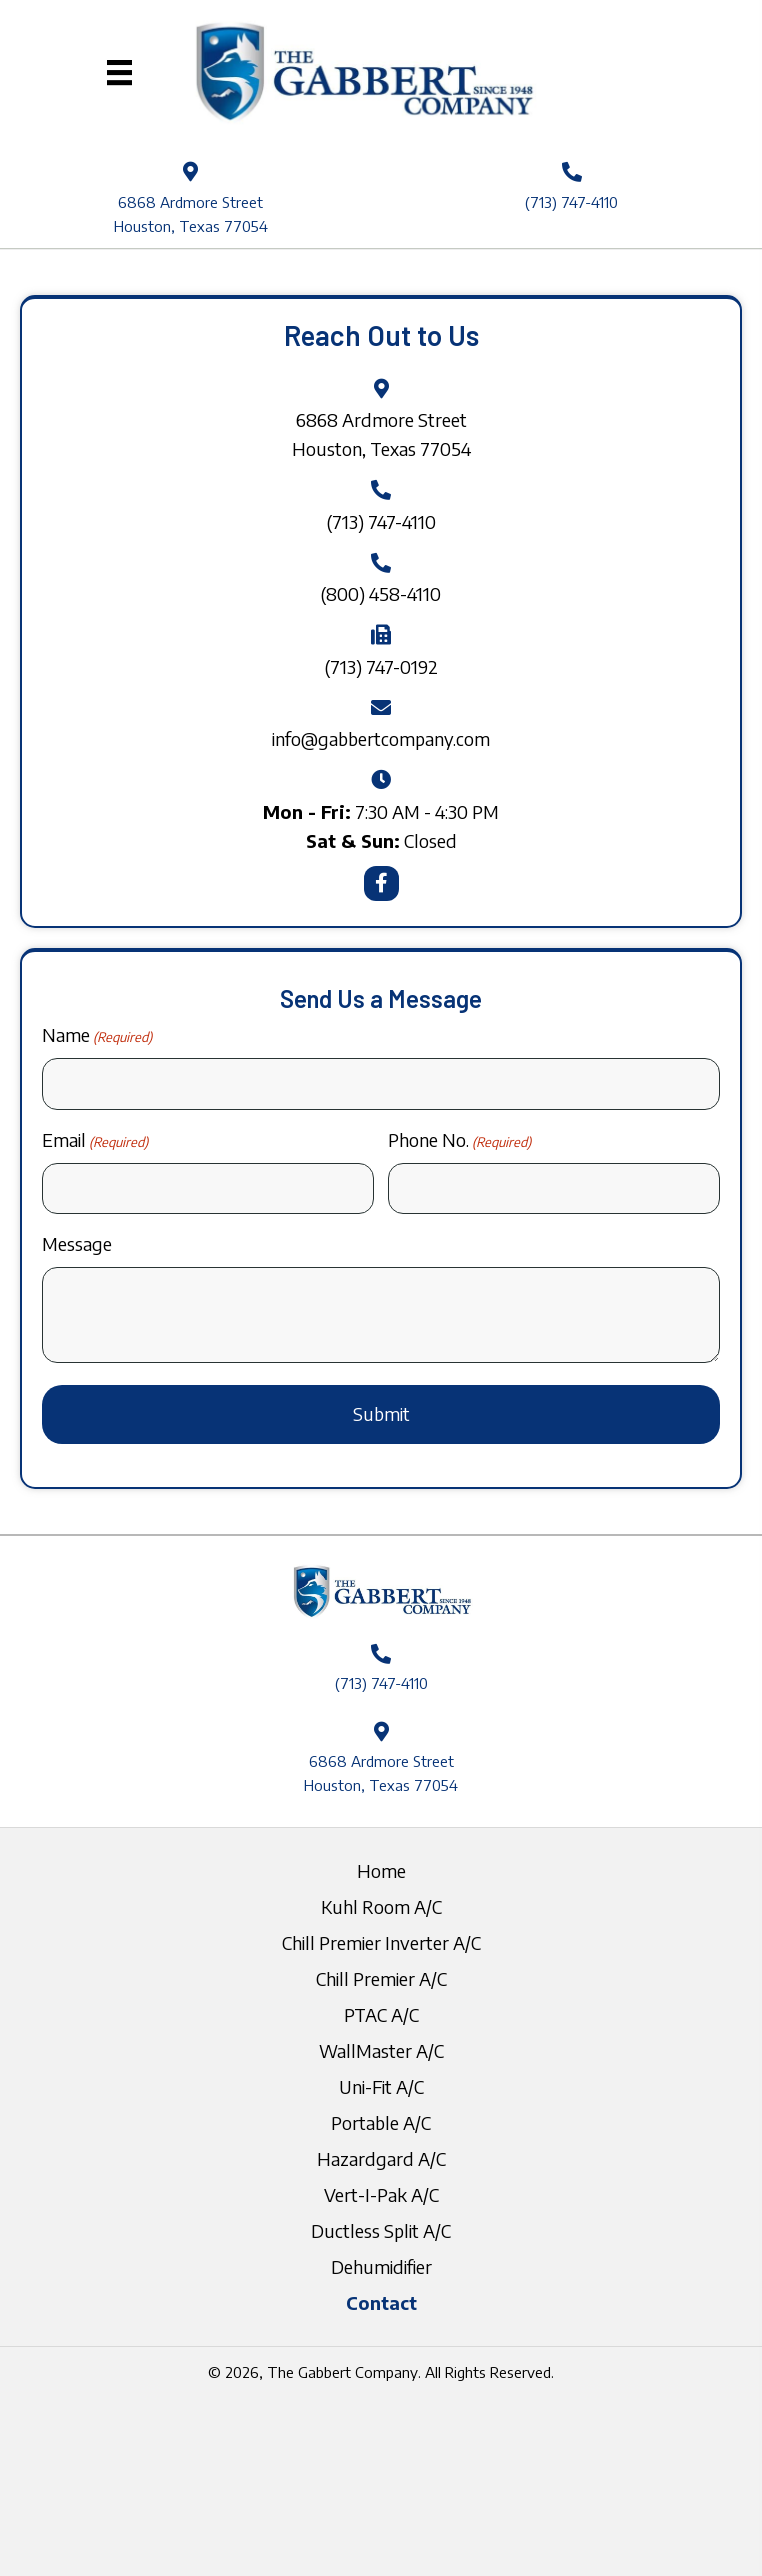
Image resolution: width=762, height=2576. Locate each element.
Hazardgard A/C (381, 2158)
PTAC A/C (381, 2014)
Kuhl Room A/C (381, 1906)
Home (381, 1870)
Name (97, 1035)
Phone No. (459, 1140)
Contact (381, 2302)
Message (77, 1243)
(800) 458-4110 (381, 593)
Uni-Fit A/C (381, 2086)
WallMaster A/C (381, 2050)
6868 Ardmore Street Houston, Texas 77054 (381, 1773)
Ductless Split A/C (381, 2230)
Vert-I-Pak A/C (381, 2194)
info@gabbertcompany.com (381, 738)
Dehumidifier (381, 2266)
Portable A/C (381, 2122)
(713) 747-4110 (571, 202)
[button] (381, 883)
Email (95, 1140)
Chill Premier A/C (381, 1978)
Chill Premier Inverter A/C (381, 1942)
